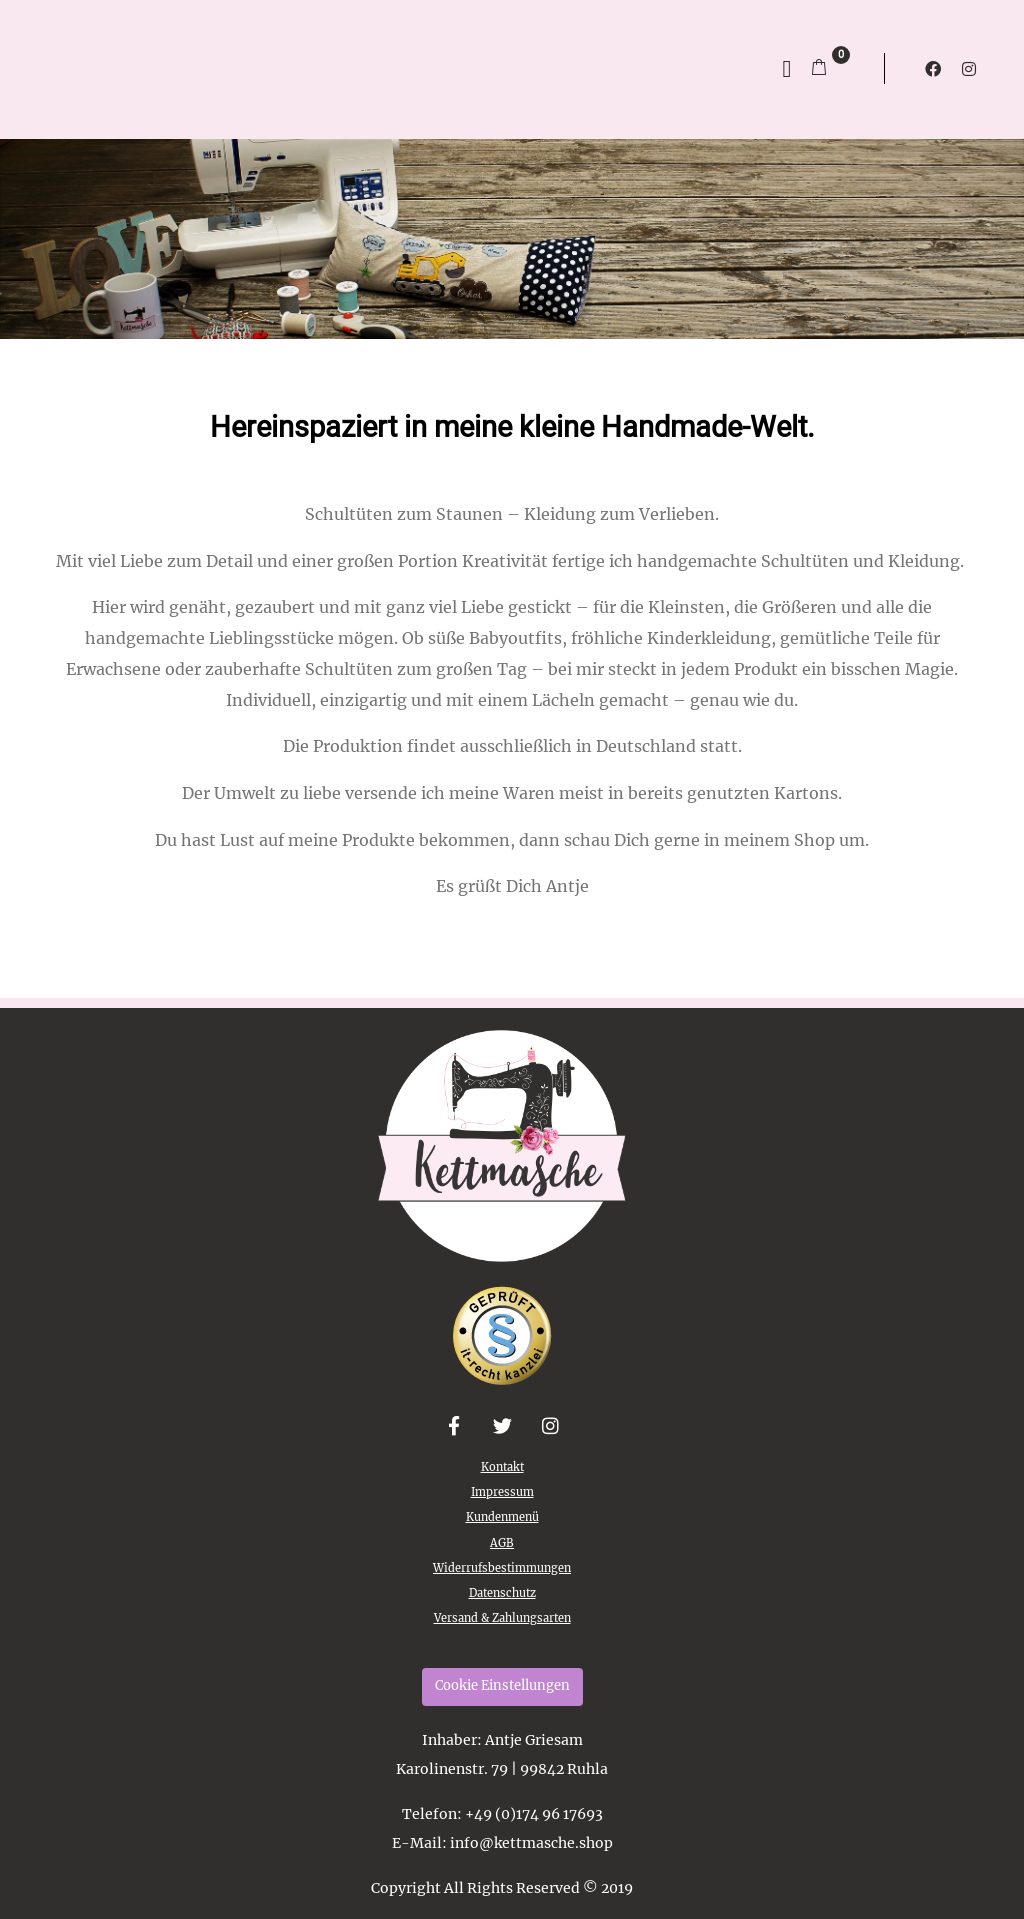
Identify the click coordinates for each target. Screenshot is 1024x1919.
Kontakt (502, 1467)
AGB (502, 1543)
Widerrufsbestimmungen (502, 1568)
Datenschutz (502, 1593)
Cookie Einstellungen (502, 1685)
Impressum (502, 1492)
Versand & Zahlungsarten (502, 1618)
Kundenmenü (502, 1517)
